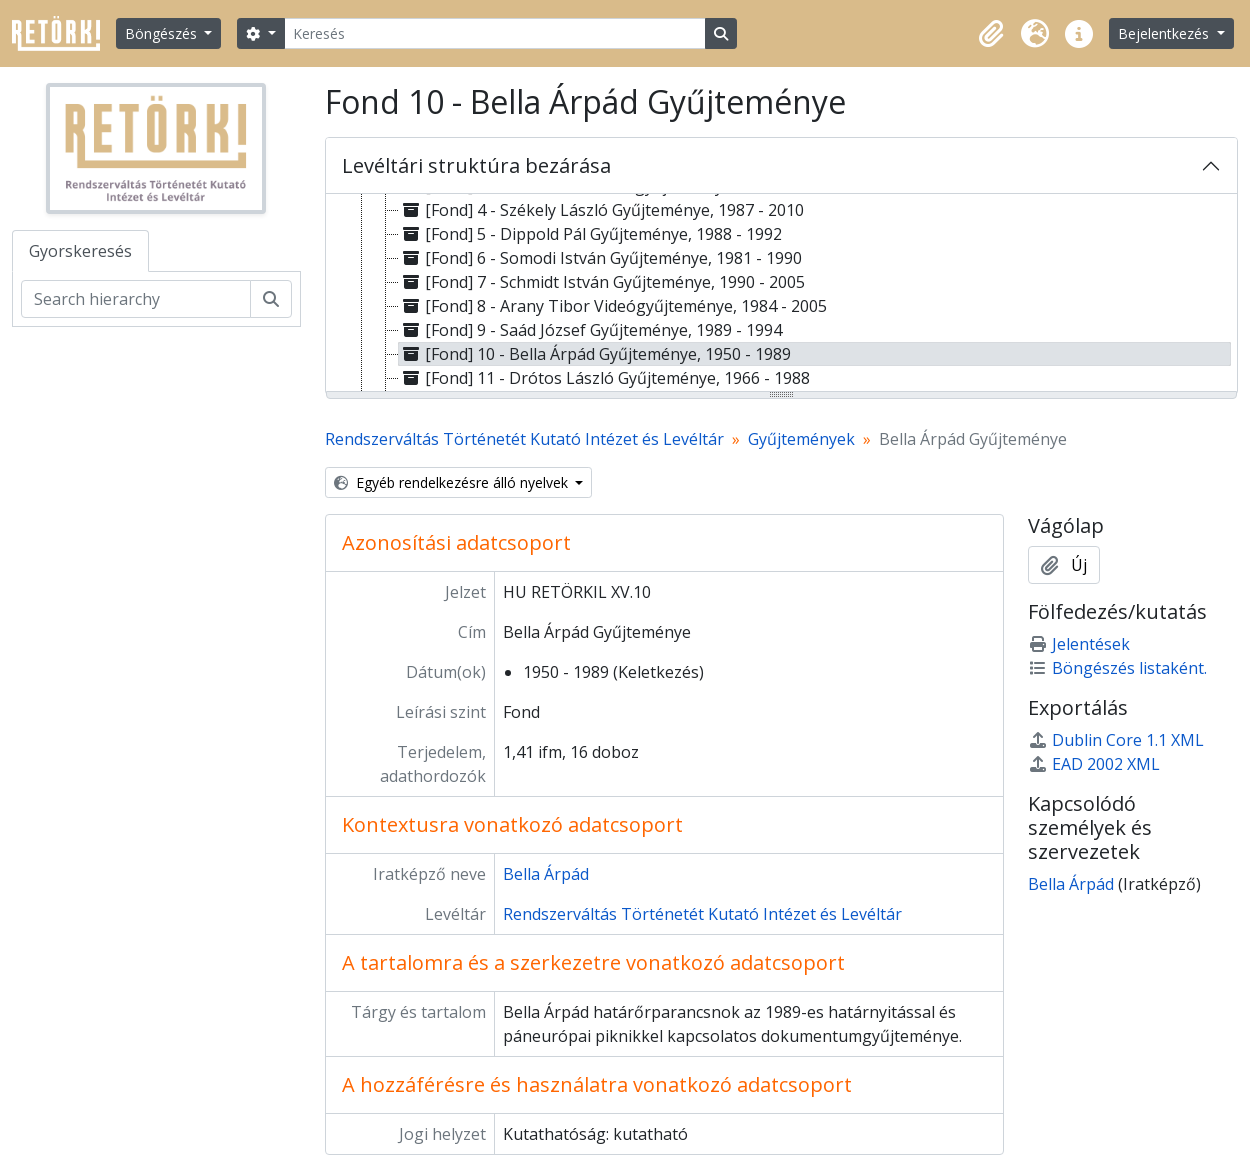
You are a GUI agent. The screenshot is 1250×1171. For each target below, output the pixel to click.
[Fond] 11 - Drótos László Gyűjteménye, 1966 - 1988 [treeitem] (604, 378)
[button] (991, 34)
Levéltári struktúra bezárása (476, 165)
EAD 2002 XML (1094, 764)
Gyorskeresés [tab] (80, 251)
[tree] (782, 294)
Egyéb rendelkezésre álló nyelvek (453, 482)
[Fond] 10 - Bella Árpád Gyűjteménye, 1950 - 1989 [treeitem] (595, 354)
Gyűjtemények (801, 439)
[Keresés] (495, 33)
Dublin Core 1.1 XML (1116, 740)
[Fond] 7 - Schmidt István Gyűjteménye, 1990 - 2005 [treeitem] (602, 282)
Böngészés (163, 33)
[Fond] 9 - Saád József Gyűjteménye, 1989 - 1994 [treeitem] (590, 330)
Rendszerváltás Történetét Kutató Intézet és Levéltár (524, 439)
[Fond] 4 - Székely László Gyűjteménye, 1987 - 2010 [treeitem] (601, 210)
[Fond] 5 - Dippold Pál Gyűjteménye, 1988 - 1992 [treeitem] (590, 234)
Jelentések (1079, 644)
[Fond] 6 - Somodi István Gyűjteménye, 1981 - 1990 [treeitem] (600, 258)
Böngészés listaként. (1117, 668)
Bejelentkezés (1165, 33)
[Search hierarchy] (136, 299)
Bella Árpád (546, 874)
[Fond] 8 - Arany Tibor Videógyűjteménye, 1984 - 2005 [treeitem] (613, 306)
